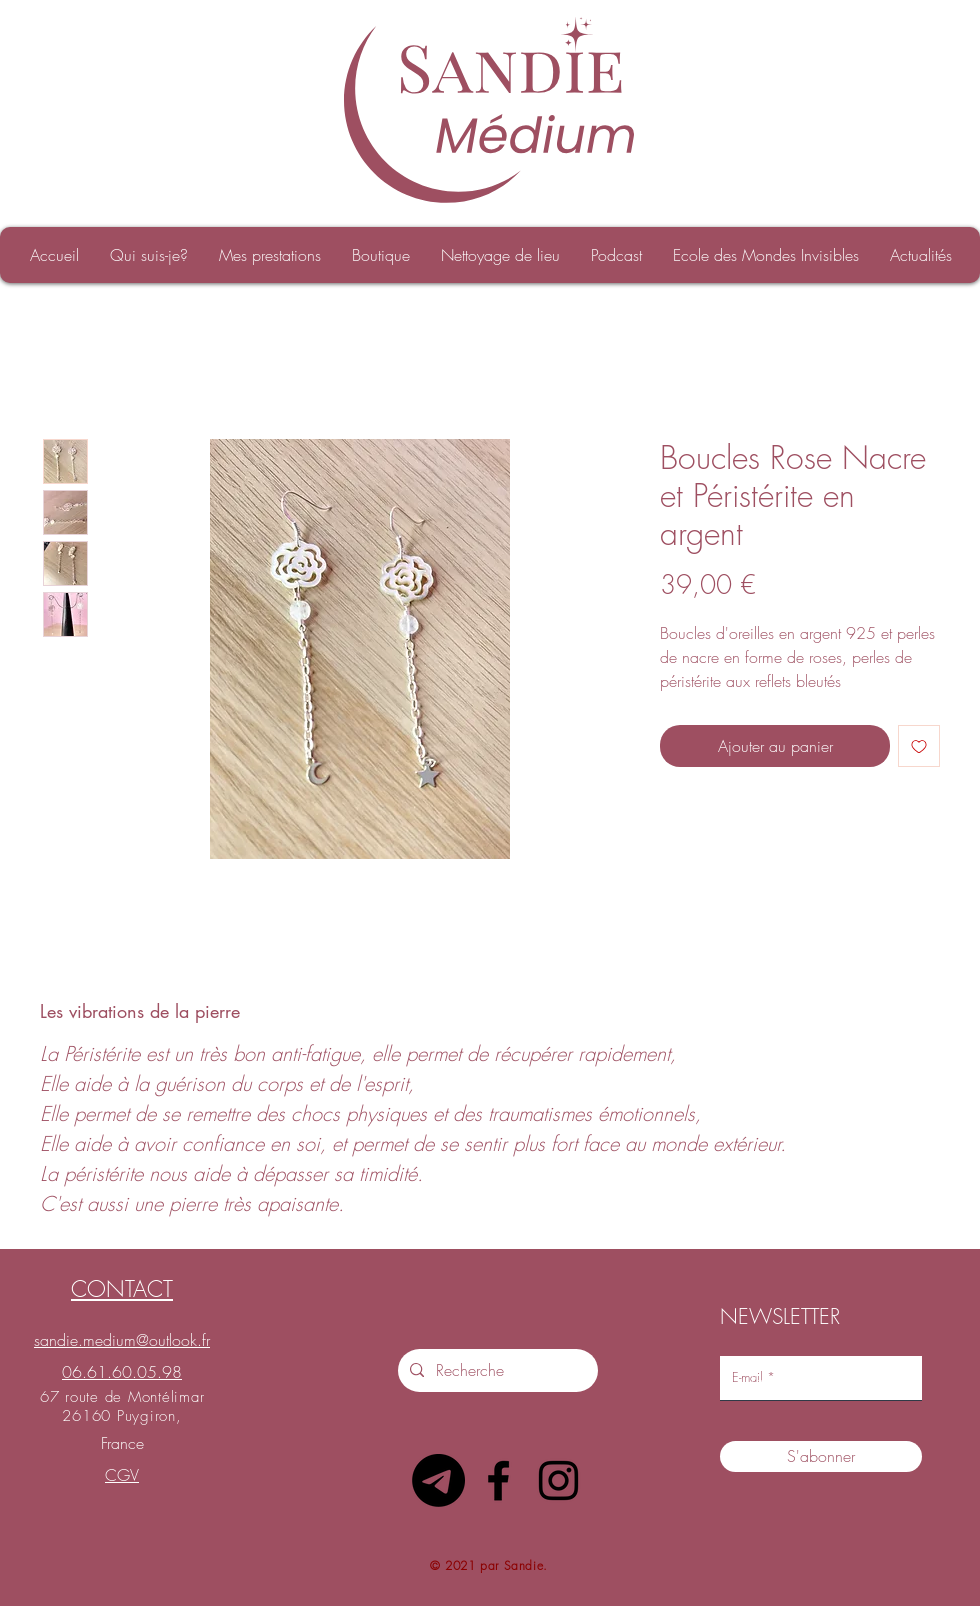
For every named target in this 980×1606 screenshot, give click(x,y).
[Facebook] (498, 1480)
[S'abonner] (821, 1456)
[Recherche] (496, 1370)
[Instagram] (558, 1480)
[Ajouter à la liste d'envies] (919, 746)
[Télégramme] (438, 1480)
